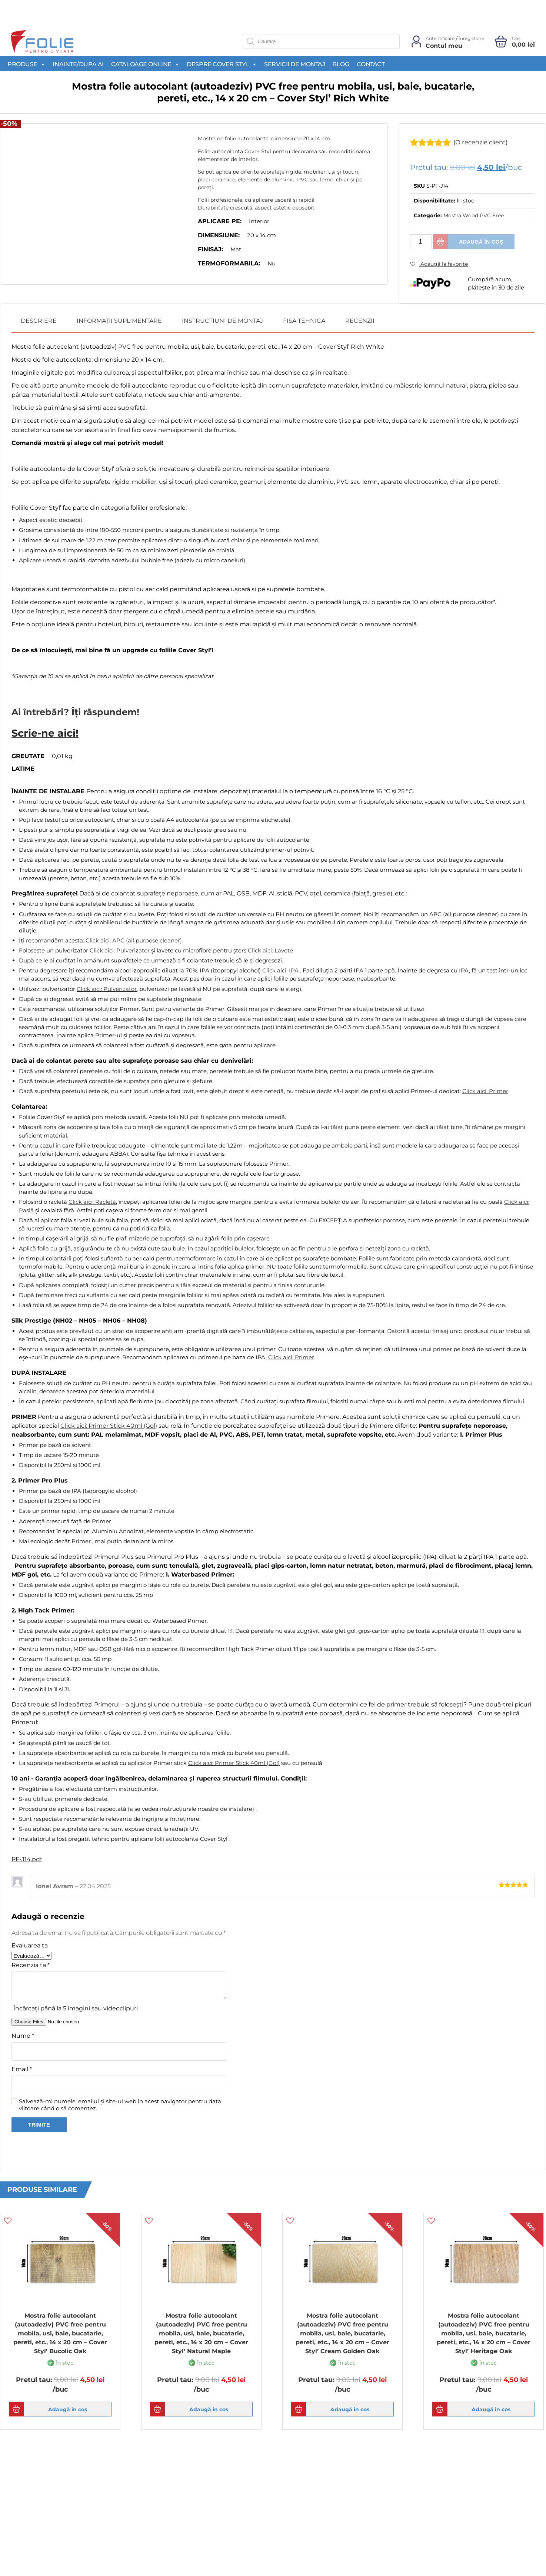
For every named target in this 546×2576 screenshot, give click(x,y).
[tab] (39, 321)
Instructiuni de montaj (222, 321)
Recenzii (359, 321)
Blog (340, 64)
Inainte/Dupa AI (78, 64)
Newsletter (305, 2531)
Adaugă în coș (481, 242)
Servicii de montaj (294, 64)
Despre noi (166, 2546)
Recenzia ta (30, 1962)
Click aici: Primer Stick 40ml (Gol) (108, 1422)
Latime (22, 765)
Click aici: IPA (280, 967)
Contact (371, 64)
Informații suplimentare (119, 321)
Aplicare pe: (220, 221)
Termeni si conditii (38, 2531)
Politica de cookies (38, 2546)
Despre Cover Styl (222, 64)
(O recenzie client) (489, 141)
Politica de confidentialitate (51, 2560)
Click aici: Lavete (270, 947)
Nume (22, 2032)
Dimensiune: (219, 235)
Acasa (160, 2531)
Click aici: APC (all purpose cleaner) (134, 937)
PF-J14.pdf (26, 1856)
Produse (26, 64)
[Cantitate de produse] (421, 241)
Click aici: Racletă (92, 1199)
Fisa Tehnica (304, 321)
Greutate (27, 753)
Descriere (39, 321)
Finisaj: (210, 249)
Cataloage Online (145, 64)
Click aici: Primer (485, 1088)
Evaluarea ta (29, 1942)
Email (21, 2066)
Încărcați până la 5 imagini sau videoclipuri (75, 2005)
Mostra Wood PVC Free (473, 215)
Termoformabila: (229, 263)
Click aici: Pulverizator (120, 947)
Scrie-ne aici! (36, 731)
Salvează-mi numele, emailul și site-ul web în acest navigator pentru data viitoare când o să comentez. (120, 2102)
